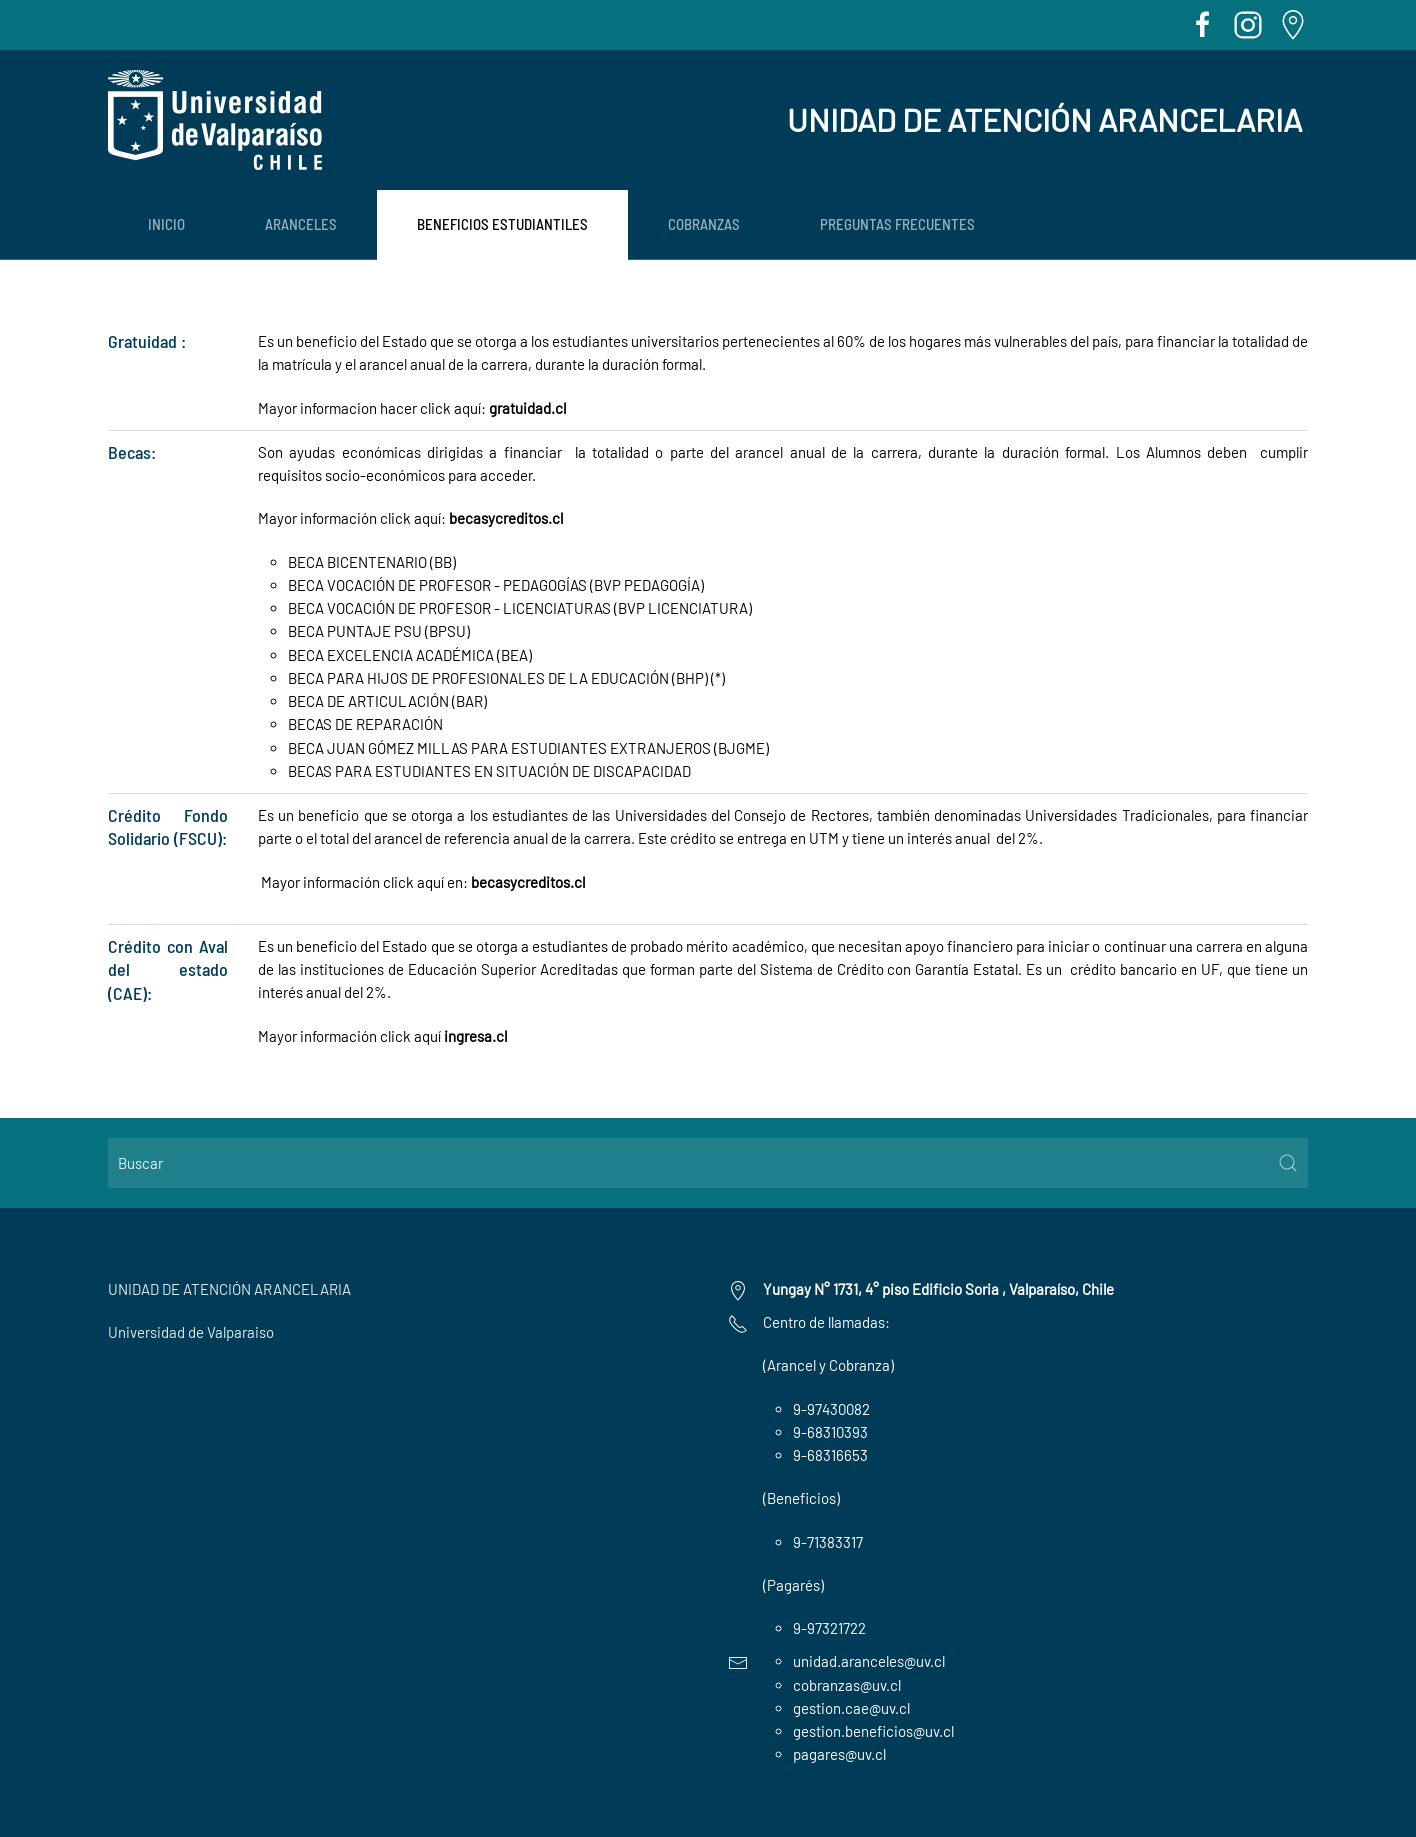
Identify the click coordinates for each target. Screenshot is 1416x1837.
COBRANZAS (704, 224)
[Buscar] (708, 1163)
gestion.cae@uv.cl (851, 1708)
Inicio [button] (166, 224)
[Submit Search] (1288, 1163)
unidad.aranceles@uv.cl (869, 1661)
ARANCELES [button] (301, 224)
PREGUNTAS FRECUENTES (897, 224)
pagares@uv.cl (839, 1754)
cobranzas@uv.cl (847, 1685)
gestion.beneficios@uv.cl (873, 1731)
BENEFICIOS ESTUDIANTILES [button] (502, 224)
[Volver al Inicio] (215, 120)
